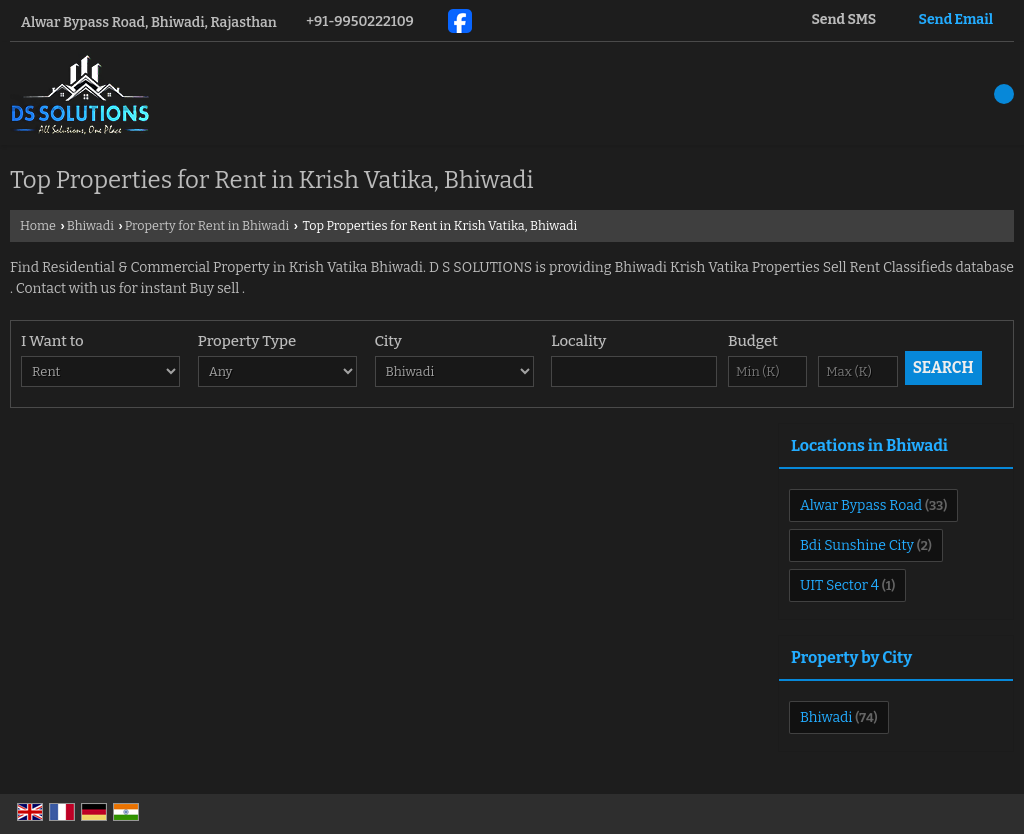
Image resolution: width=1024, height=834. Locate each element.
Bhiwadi (90, 225)
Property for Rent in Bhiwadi (207, 225)
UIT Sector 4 (839, 585)
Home (38, 225)
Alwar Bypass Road (861, 505)
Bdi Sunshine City (857, 545)
